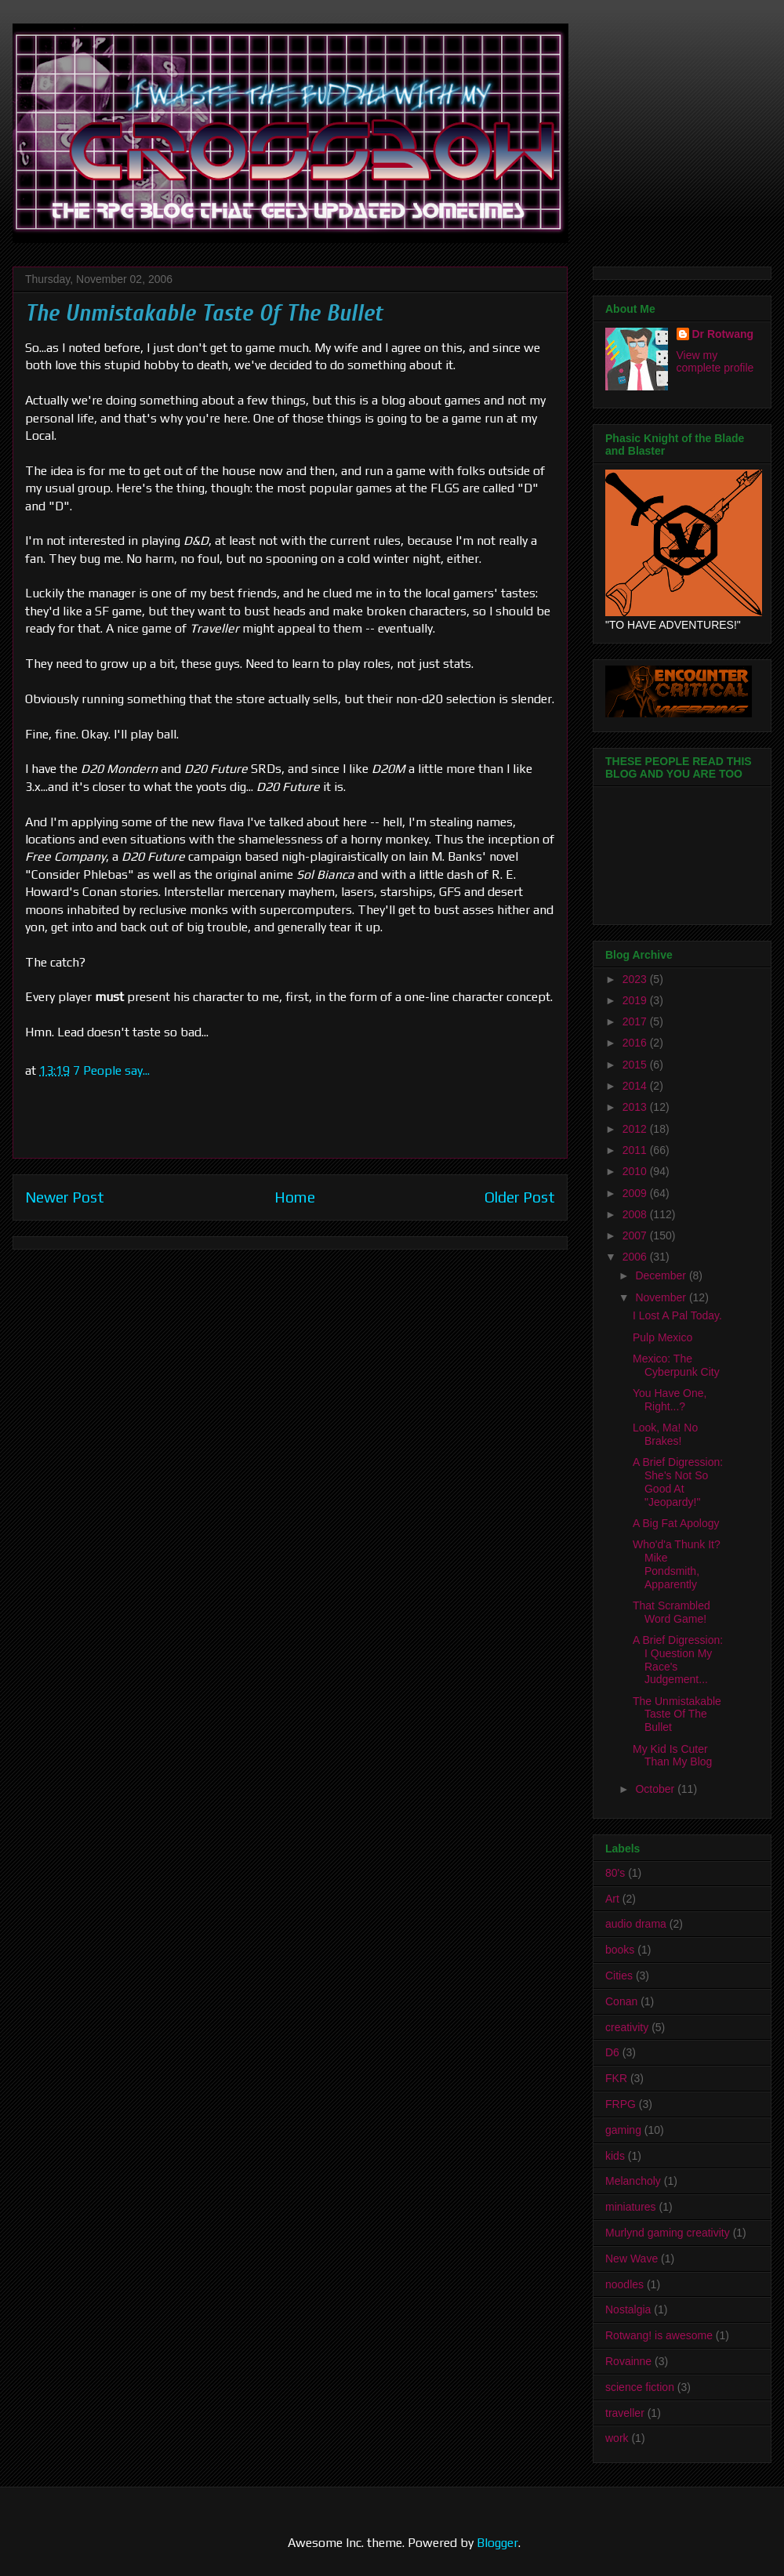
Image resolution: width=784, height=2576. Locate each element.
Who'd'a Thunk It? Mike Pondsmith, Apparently (676, 1564)
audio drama (635, 1923)
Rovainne (628, 2361)
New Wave (631, 2258)
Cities (619, 1975)
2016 (636, 1042)
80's (615, 1873)
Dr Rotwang (723, 334)
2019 (636, 1000)
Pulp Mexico (662, 1337)
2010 (636, 1171)
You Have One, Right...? (669, 1400)
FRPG (620, 2104)
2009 (636, 1193)
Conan (621, 2001)
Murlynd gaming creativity (667, 2232)
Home (294, 1197)
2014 (636, 1085)
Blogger (497, 2542)
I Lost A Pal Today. (677, 1315)
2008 (636, 1214)
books (619, 1949)
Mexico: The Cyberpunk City (676, 1365)
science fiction (639, 2387)
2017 (636, 1021)
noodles (624, 2284)
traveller (624, 2413)
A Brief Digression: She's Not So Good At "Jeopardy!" (678, 1482)
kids (615, 2156)
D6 (612, 2052)
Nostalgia (628, 2309)
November (661, 1297)
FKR (616, 2078)
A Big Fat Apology (676, 1523)
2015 (636, 1064)
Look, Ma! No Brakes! (665, 1434)
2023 (636, 979)
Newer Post (64, 1197)
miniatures (630, 2206)
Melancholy (633, 2181)
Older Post (520, 1197)
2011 (636, 1150)
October (656, 1789)
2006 (636, 1256)
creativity (626, 2027)
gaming (623, 2130)
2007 (636, 1235)
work (617, 2438)
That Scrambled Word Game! (671, 1612)
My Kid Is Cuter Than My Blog (672, 1756)
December (661, 1275)
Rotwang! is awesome (659, 2335)
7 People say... (111, 1070)
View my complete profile (715, 361)
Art (612, 1898)
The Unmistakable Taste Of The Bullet (677, 1714)
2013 (636, 1107)
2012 (636, 1129)
